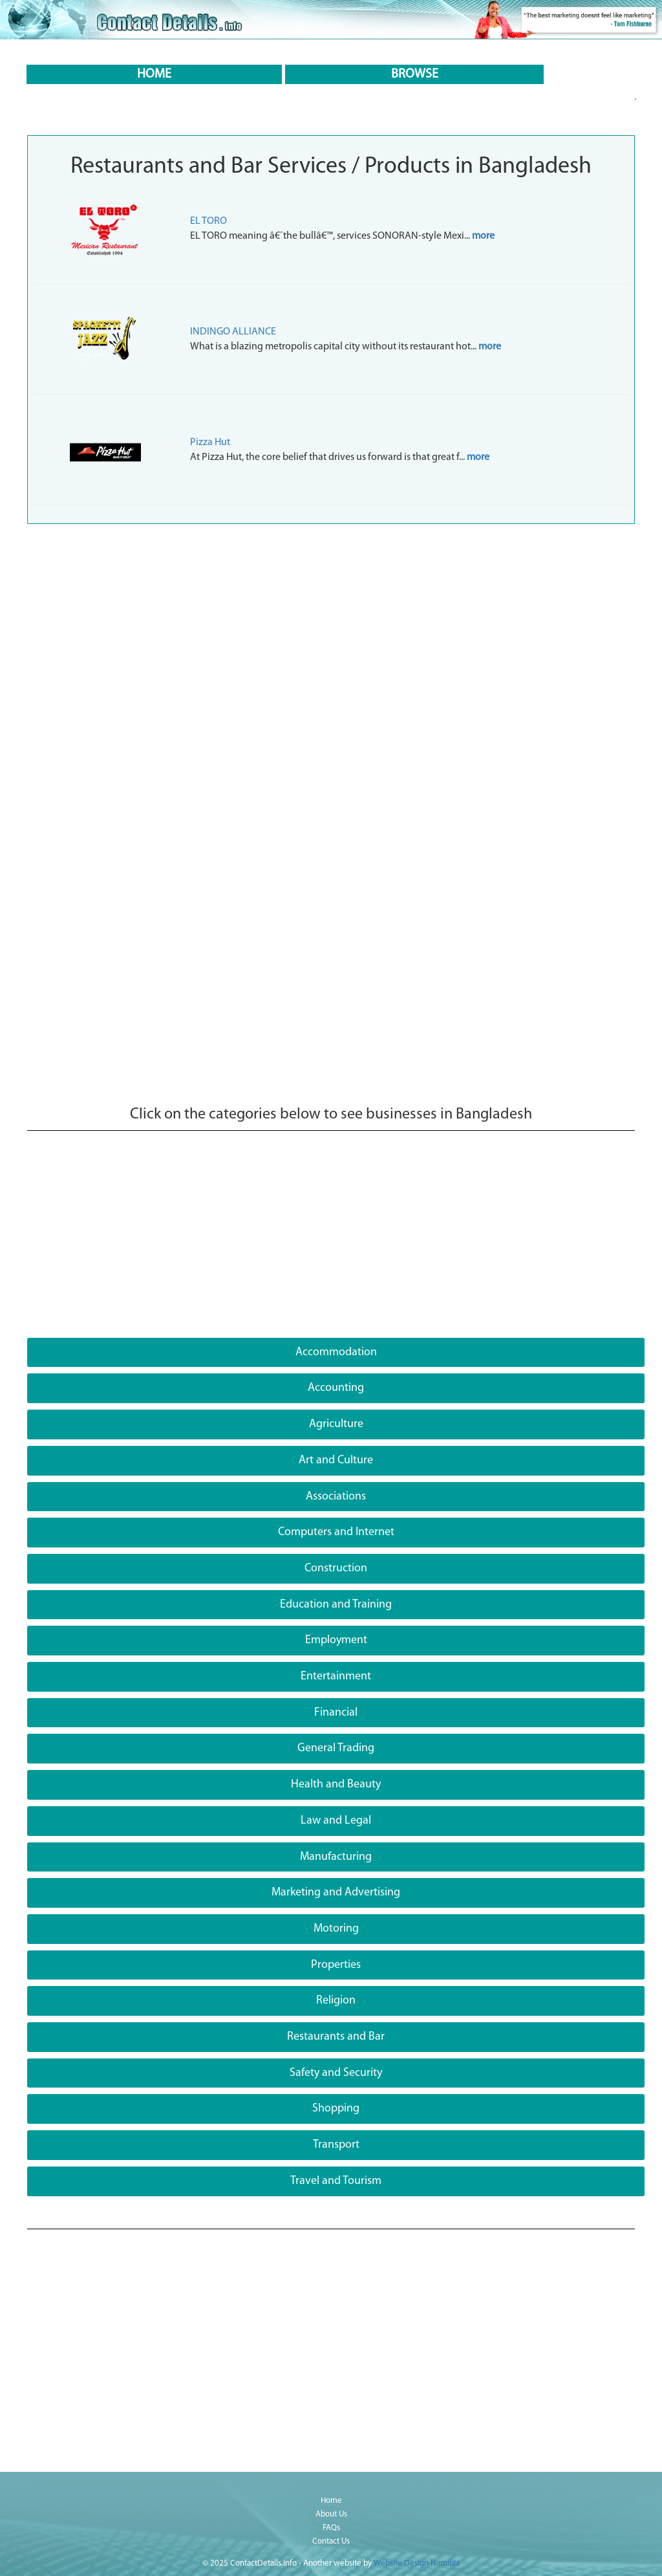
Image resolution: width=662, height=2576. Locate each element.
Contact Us (331, 2541)
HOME (154, 74)
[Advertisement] (331, 627)
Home (331, 2500)
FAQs (331, 2528)
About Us (331, 2514)
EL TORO (208, 221)
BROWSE (414, 74)
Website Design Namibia (417, 2563)
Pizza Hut (210, 442)
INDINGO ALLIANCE (233, 332)
